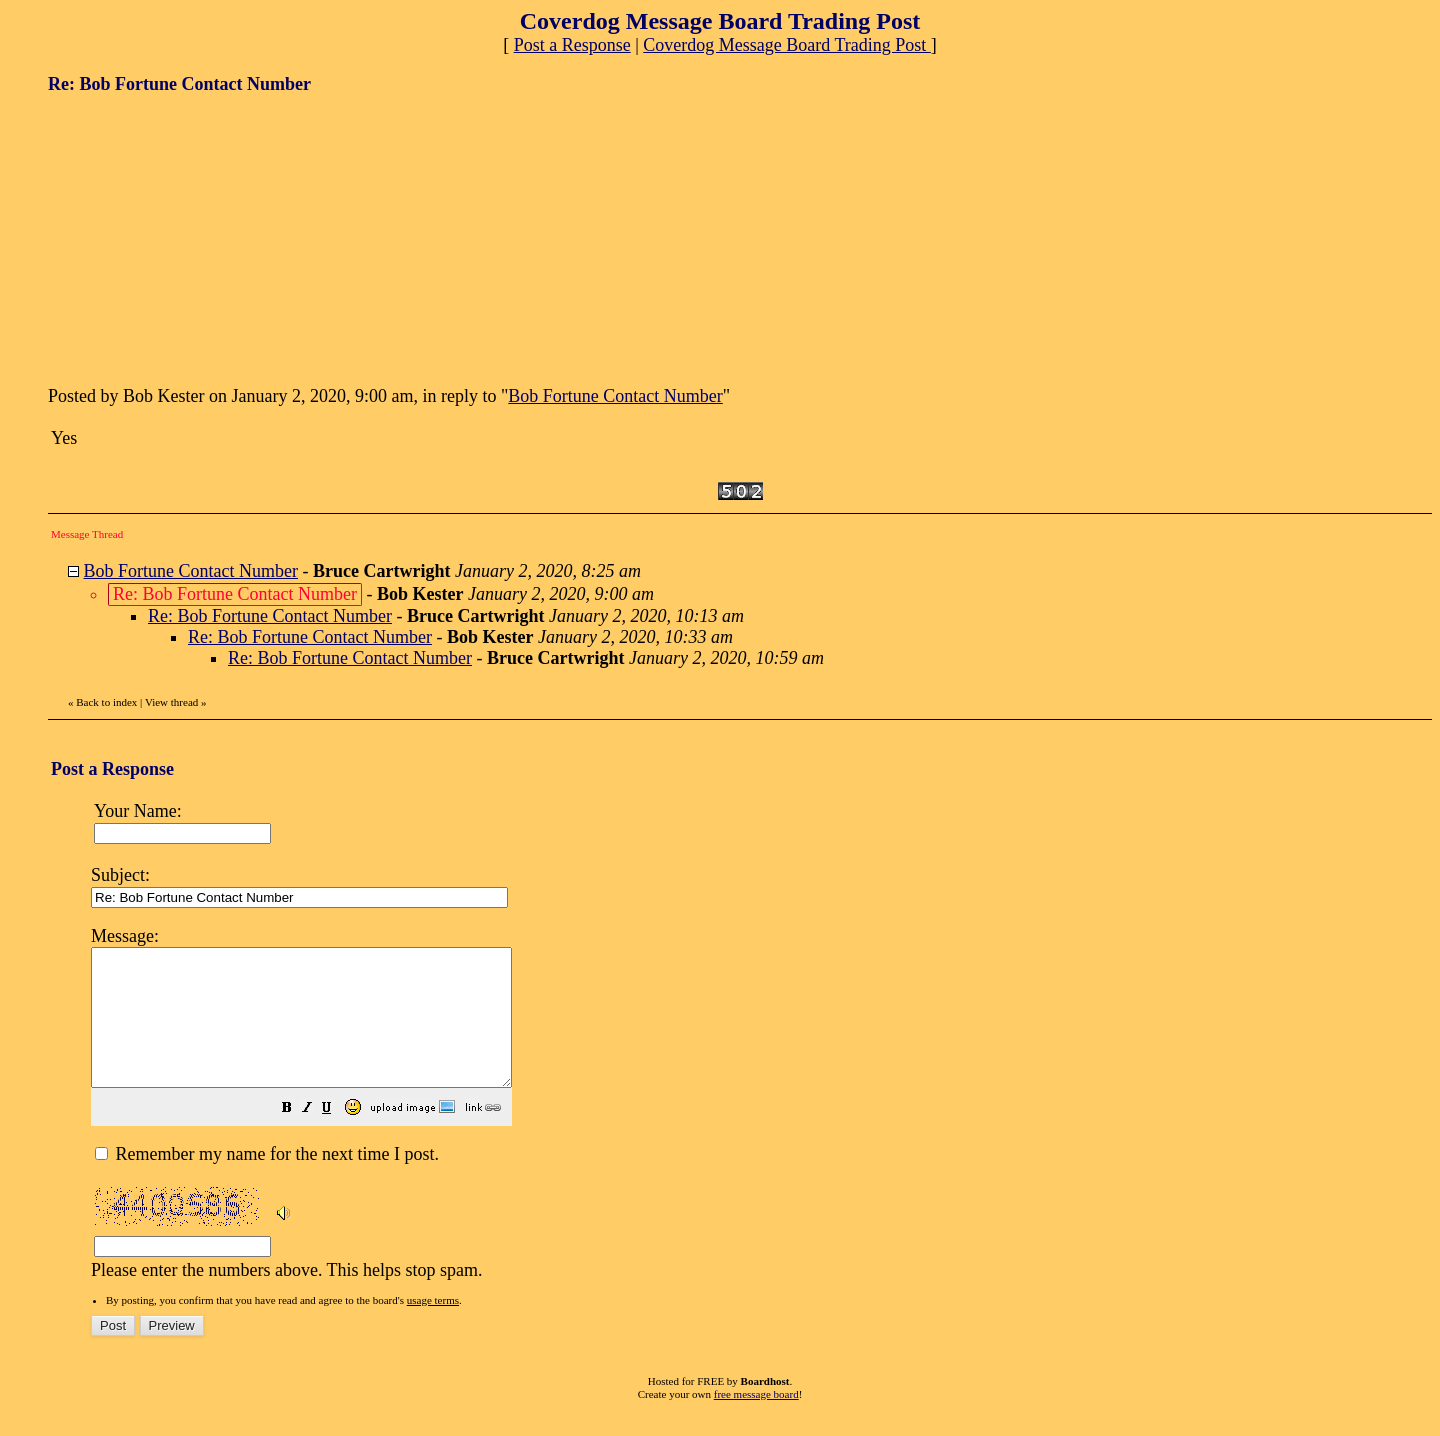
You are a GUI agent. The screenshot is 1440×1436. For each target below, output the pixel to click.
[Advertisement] (198, 238)
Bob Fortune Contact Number (615, 396)
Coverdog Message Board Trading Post (787, 45)
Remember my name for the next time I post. (267, 1181)
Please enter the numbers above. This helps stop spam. (753, 1114)
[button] (337, 1136)
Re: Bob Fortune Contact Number (270, 616)
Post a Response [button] (572, 45)
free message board (756, 1421)
